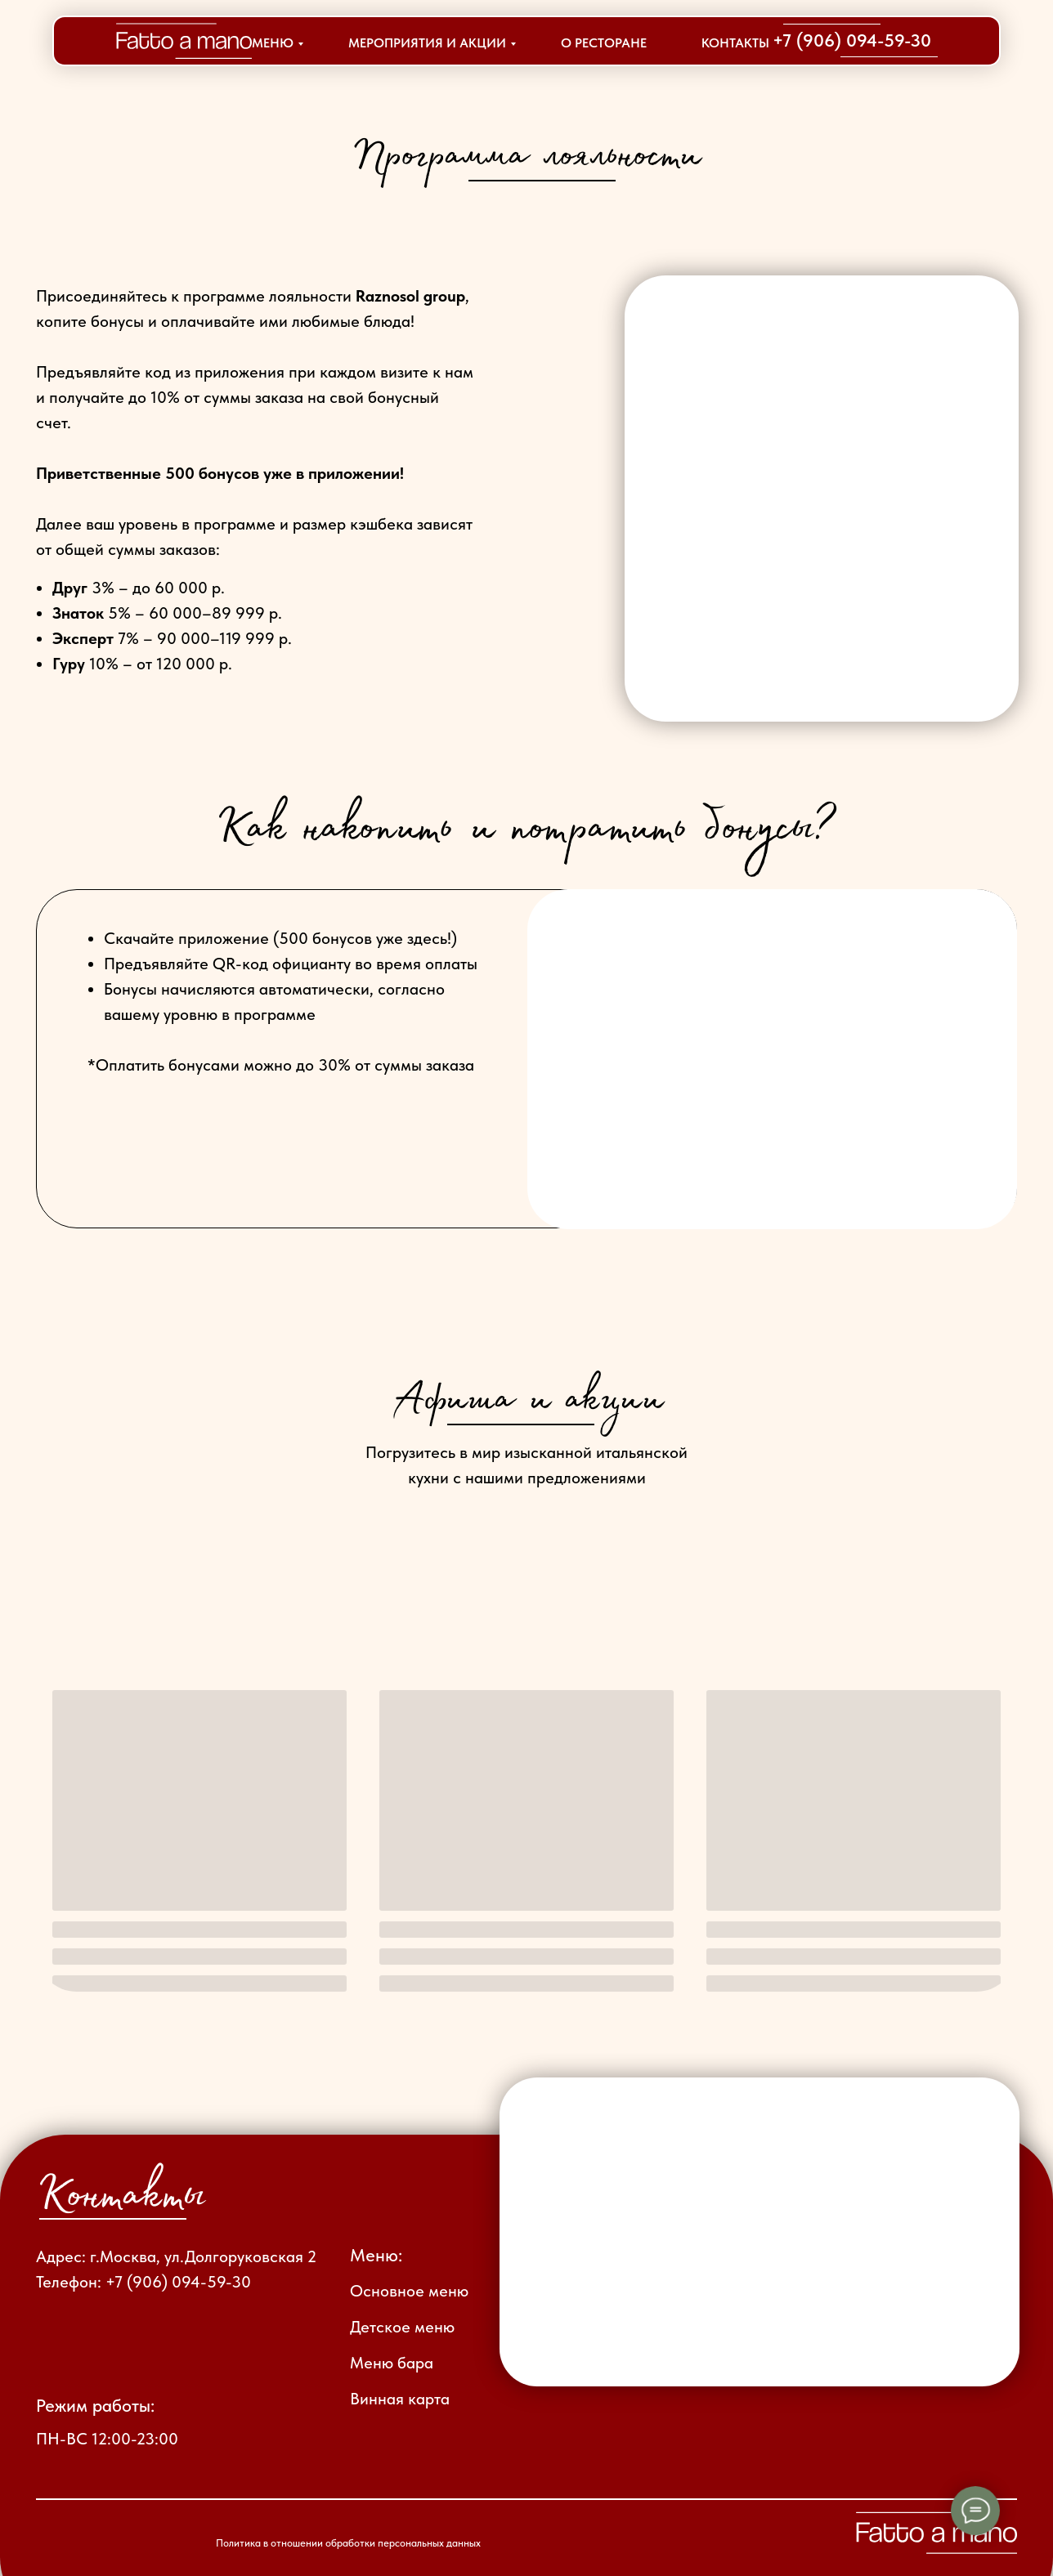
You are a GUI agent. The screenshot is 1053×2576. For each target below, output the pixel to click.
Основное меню (409, 2291)
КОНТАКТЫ (735, 43)
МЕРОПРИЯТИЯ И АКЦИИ (427, 43)
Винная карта (400, 2398)
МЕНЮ (272, 43)
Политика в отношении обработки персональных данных (348, 2543)
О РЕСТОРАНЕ (604, 43)
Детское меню (402, 2327)
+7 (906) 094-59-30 (852, 40)
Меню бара (391, 2363)
